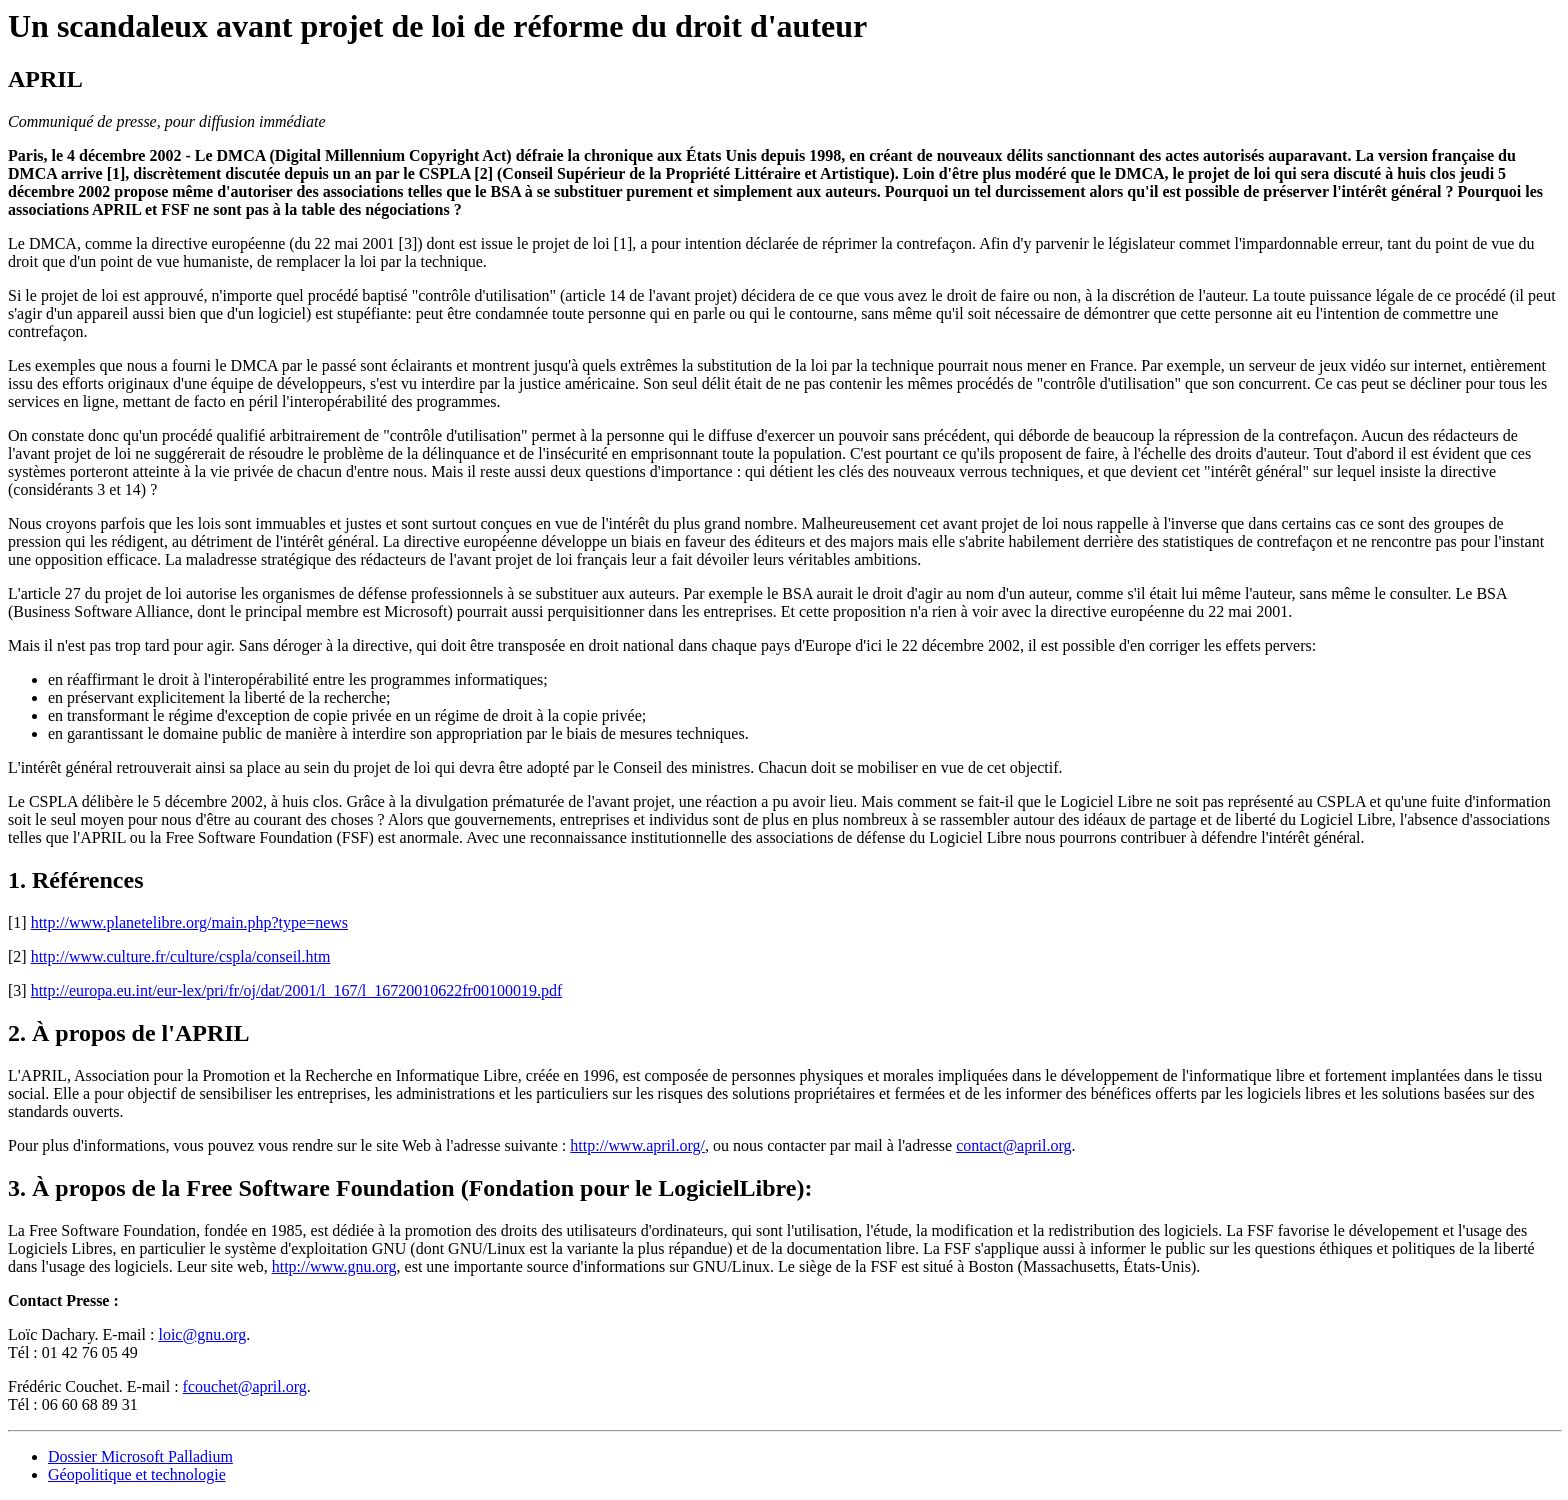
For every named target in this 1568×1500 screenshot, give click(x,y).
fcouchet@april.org (245, 1386)
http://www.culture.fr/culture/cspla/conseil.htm (181, 956)
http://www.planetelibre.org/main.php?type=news (189, 922)
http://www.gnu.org (334, 1266)
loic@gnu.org (202, 1334)
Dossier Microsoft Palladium (140, 1456)
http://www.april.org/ (637, 1145)
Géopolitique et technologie (137, 1474)
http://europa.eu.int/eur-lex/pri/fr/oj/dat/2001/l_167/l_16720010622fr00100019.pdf (297, 990)
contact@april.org (1013, 1145)
